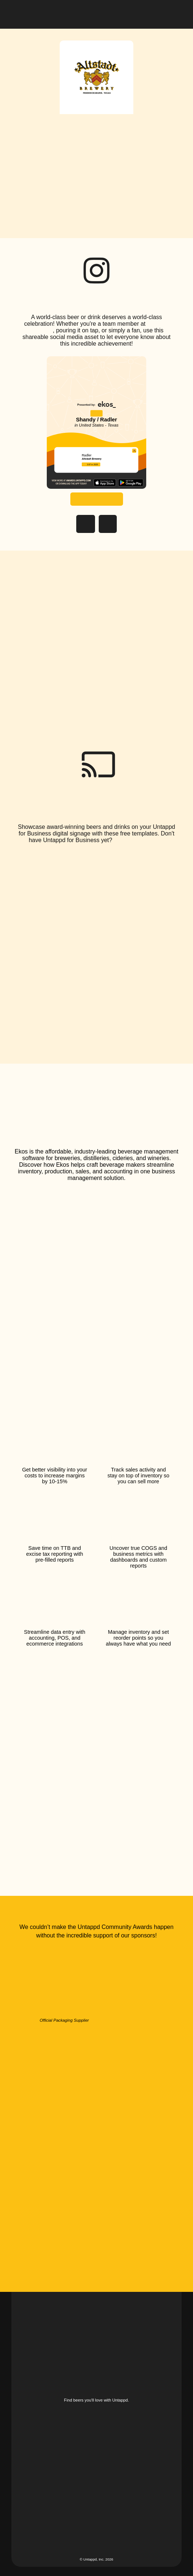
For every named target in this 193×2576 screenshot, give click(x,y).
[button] (176, 12)
